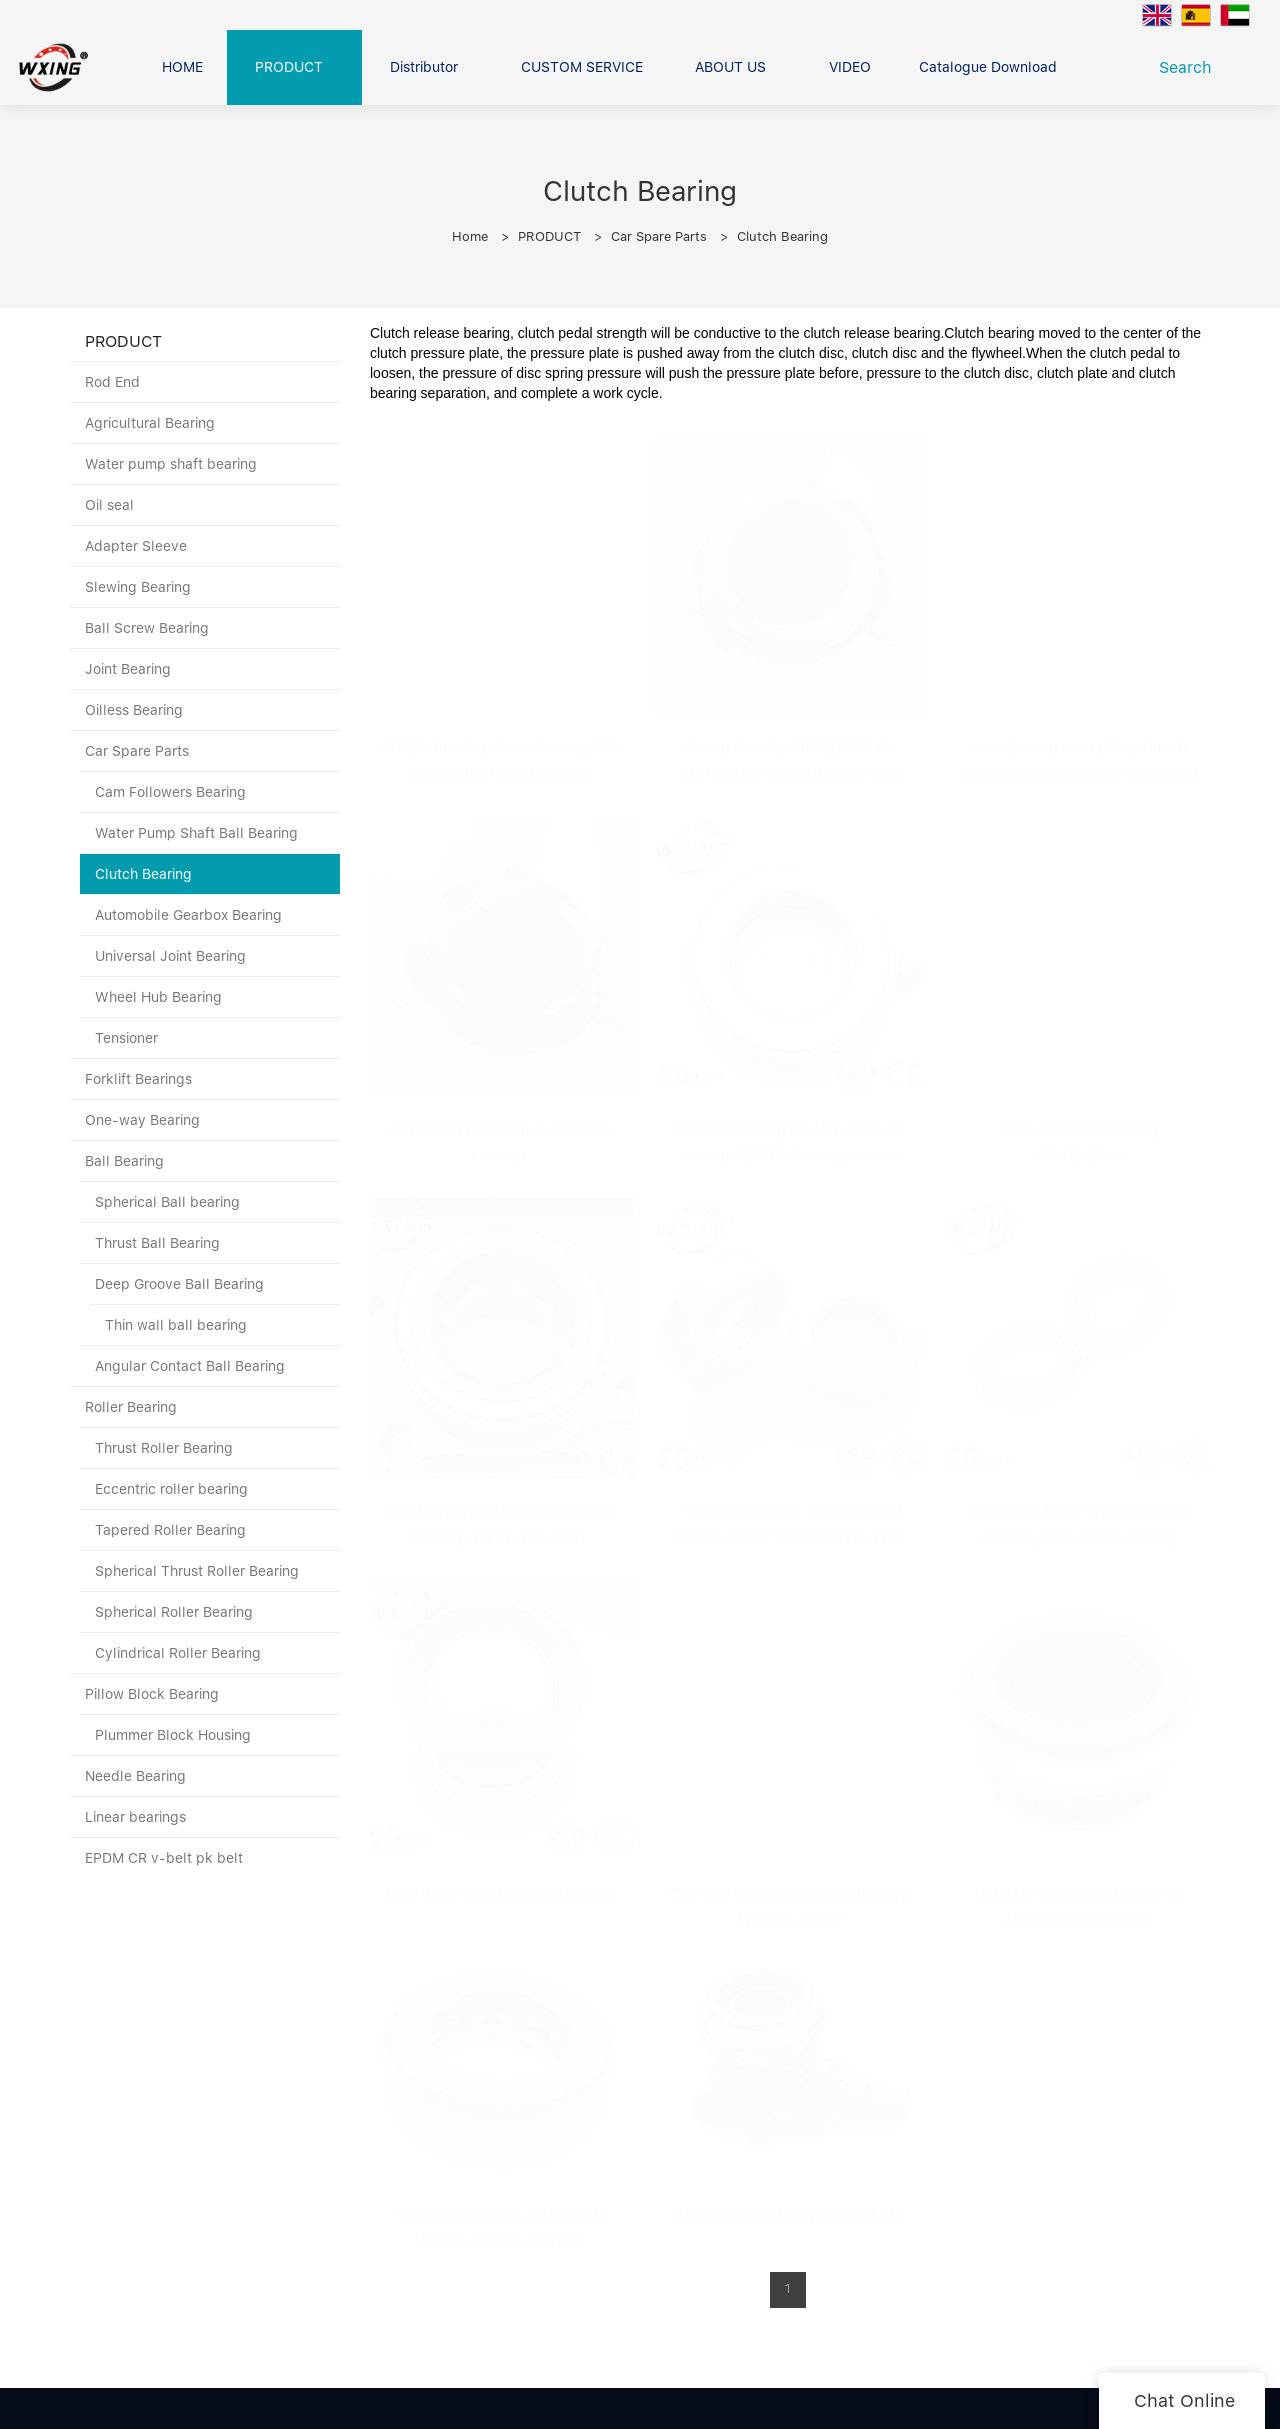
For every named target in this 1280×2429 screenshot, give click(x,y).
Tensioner (126, 1038)
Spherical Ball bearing (167, 1202)
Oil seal (109, 505)
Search (1190, 67)
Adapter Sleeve (136, 546)
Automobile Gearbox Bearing (188, 915)
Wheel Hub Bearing (158, 997)
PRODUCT (549, 236)
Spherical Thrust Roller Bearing (197, 1571)
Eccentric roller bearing (171, 1489)
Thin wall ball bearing (176, 1325)
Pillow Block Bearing (152, 1694)
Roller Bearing (131, 1407)
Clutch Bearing (782, 236)
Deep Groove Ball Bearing (179, 1284)
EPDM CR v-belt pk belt (164, 1858)
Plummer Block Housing (173, 1735)
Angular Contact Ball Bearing (190, 1366)
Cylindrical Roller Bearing (178, 1653)
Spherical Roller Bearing (174, 1612)
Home (470, 236)
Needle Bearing (135, 1776)
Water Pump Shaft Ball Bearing (196, 833)
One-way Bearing (142, 1120)
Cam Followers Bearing (170, 792)
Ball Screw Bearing (147, 628)
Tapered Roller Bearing (170, 1530)
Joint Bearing (128, 669)
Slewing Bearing (138, 587)
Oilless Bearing (134, 710)
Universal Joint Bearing (170, 956)
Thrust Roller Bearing (164, 1448)
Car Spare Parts (659, 236)
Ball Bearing (124, 1161)
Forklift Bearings (138, 1079)
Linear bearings (135, 1817)
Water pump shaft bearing (171, 464)
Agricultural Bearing (150, 423)
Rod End (112, 382)
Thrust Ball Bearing (157, 1243)
